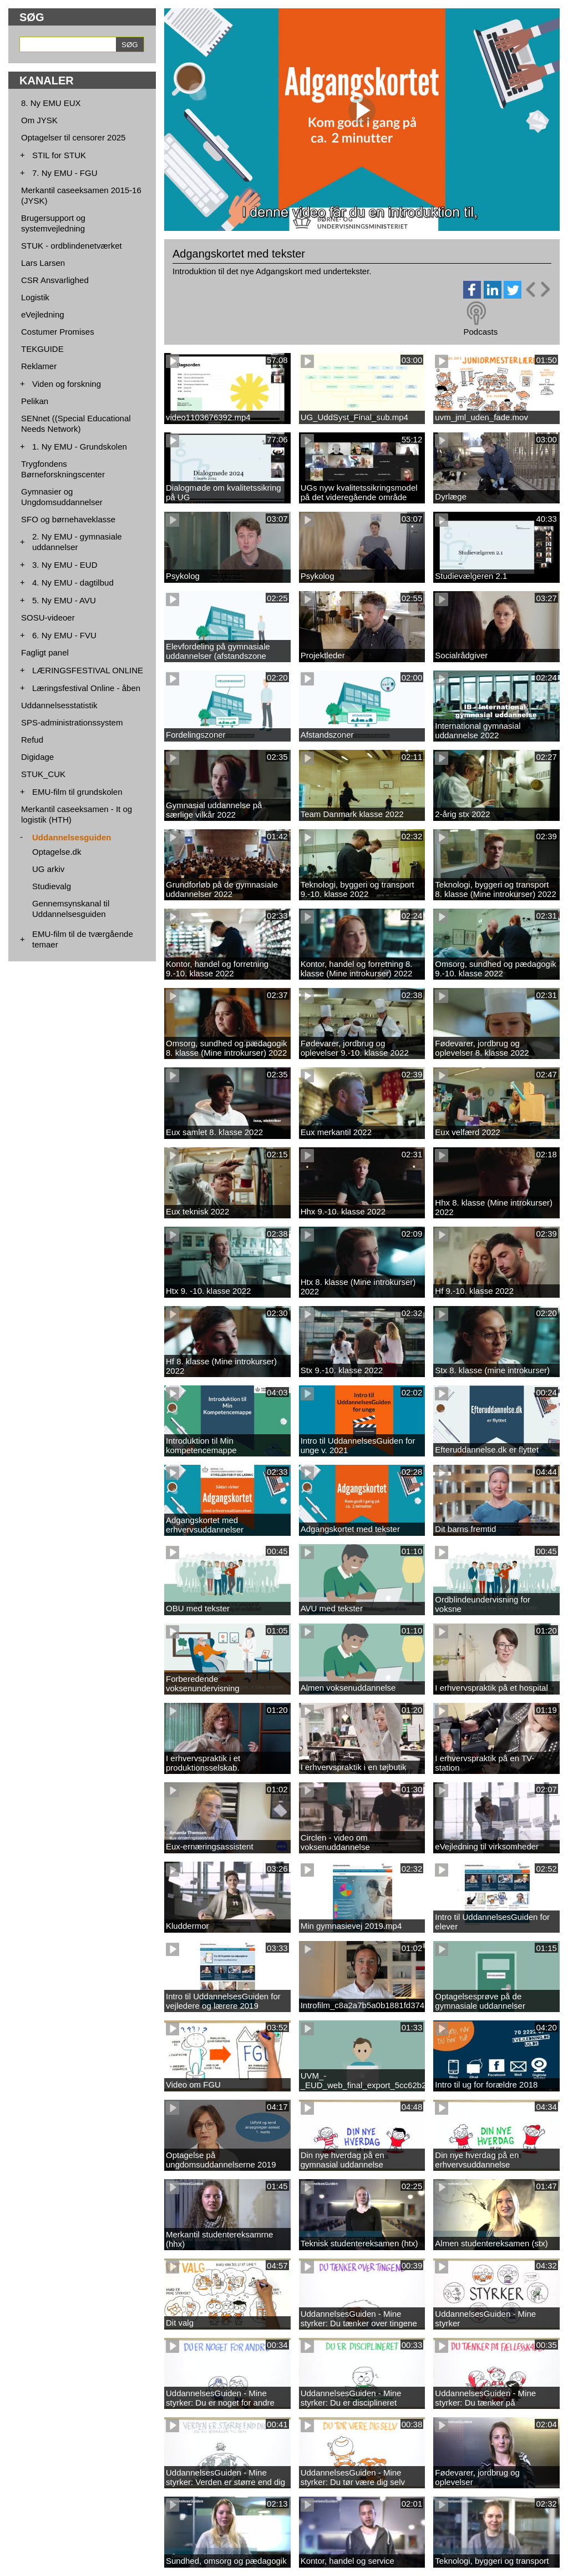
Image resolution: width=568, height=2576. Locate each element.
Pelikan (34, 401)
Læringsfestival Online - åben (86, 688)
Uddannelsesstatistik (59, 705)
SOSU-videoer (48, 617)
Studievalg (51, 886)
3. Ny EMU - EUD (65, 564)
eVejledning (42, 314)
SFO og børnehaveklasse (68, 519)
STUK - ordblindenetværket (71, 245)
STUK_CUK (43, 774)
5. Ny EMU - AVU (64, 600)
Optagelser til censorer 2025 (73, 137)
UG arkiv (48, 869)
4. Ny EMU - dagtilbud (73, 582)
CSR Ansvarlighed (55, 280)
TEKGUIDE (42, 349)
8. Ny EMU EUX (51, 103)
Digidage (37, 757)
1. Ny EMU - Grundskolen (79, 446)
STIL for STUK (59, 155)
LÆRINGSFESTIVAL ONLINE (87, 670)
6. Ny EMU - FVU (64, 635)
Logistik (35, 297)
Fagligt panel (45, 652)
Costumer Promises (57, 331)
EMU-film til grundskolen (77, 792)
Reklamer (39, 366)
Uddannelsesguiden (71, 837)
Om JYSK (39, 120)
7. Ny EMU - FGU (65, 173)
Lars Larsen (43, 263)
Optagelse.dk (56, 851)
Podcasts (480, 331)
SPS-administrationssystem (72, 722)
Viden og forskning (66, 384)
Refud (32, 739)
